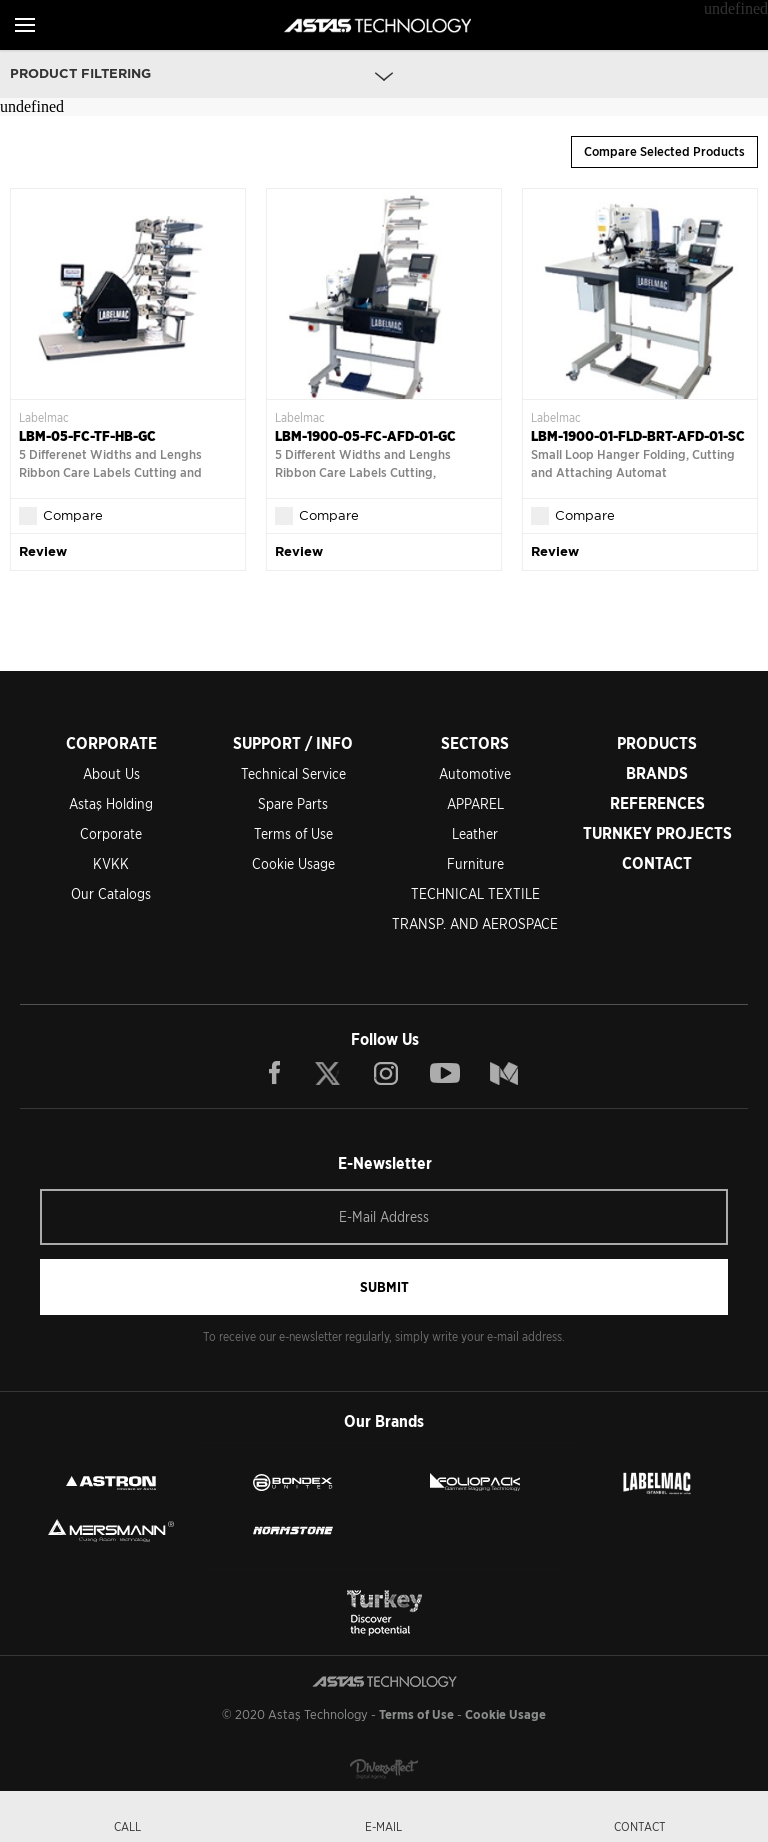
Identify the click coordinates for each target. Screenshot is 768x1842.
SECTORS (475, 743)
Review (43, 551)
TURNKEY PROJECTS (657, 833)
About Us (111, 774)
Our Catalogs (111, 894)
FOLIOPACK (475, 1482)
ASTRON (111, 1482)
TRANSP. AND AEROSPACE (475, 924)
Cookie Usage (293, 864)
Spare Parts (293, 804)
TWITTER (329, 1073)
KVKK (111, 864)
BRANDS (657, 773)
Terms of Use (293, 834)
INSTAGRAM (386, 1073)
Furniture (475, 864)
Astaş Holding (111, 804)
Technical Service (293, 774)
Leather (475, 834)
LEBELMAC (657, 1482)
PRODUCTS (657, 743)
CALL (127, 1826)
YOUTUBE (445, 1073)
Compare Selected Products (664, 151)
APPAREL (475, 804)
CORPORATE (111, 743)
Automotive (475, 774)
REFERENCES (657, 803)
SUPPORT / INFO (293, 743)
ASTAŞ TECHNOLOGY (377, 25)
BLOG (504, 1073)
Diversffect (384, 1769)
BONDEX (293, 1482)
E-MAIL (383, 1826)
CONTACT (657, 863)
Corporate (111, 834)
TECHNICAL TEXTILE (475, 894)
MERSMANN (111, 1530)
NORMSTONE (293, 1530)
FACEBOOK (275, 1073)
